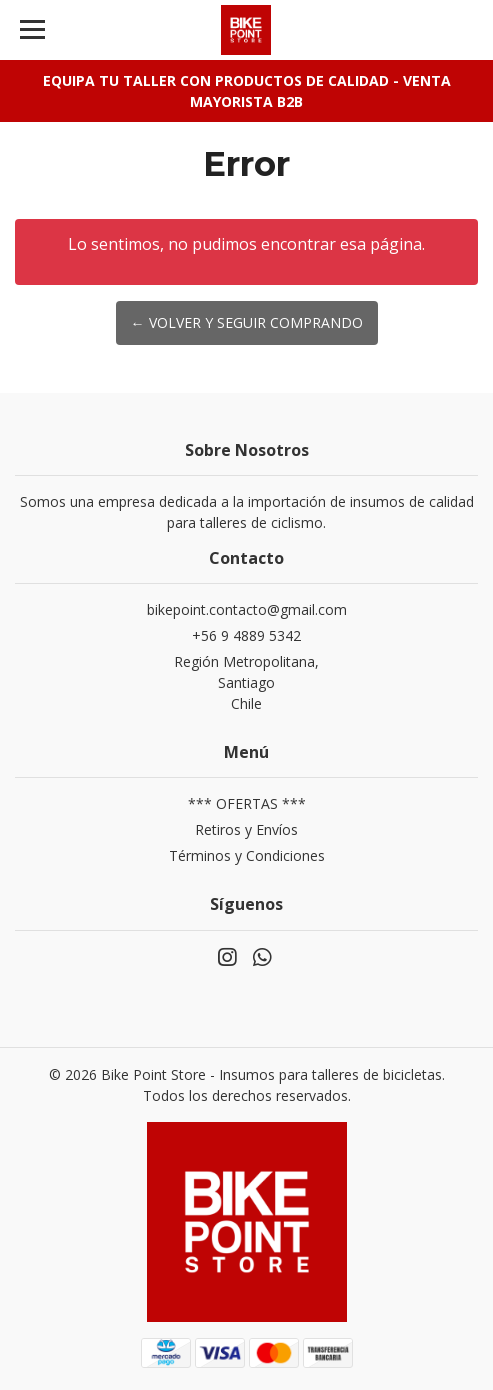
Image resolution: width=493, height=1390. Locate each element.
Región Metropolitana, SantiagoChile (246, 682)
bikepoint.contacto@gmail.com (247, 609)
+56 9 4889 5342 (246, 635)
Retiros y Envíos (246, 829)
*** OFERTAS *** (247, 803)
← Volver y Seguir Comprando (247, 322)
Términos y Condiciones (247, 855)
